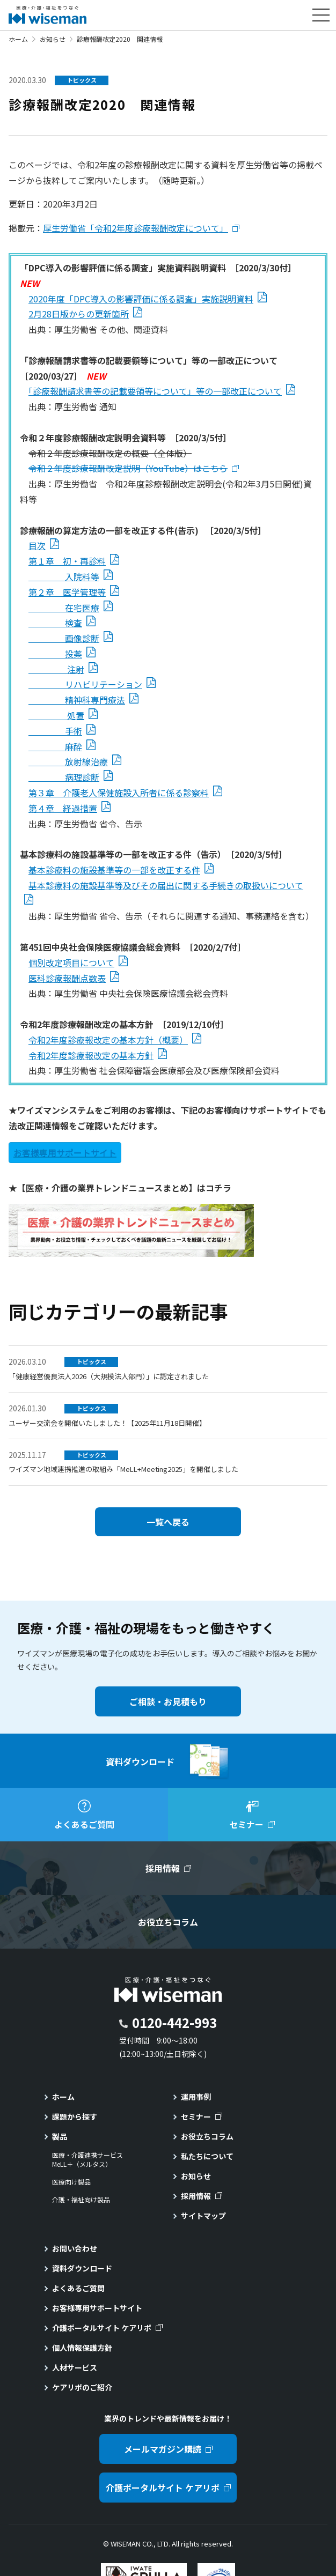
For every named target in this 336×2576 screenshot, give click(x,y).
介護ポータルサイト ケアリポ (101, 2327)
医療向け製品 (71, 2182)
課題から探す (74, 2116)
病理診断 (63, 777)
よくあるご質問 (78, 2288)
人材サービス (74, 2367)
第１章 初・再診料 (67, 560)
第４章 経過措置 (62, 808)
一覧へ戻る (168, 1521)
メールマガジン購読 (162, 2448)
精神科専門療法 (76, 699)
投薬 (55, 653)
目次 (37, 545)
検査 (55, 622)
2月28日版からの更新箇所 (78, 313)
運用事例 (196, 2096)
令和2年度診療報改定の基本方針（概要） (108, 1039)
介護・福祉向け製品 (81, 2199)
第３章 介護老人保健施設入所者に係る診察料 (118, 792)
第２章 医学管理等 (67, 592)
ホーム (18, 38)
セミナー (196, 2116)
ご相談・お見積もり (168, 1701)
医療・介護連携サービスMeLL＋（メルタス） (87, 2159)
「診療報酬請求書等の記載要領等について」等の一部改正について (155, 390)
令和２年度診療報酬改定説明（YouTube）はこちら (128, 468)
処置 (56, 715)
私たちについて (207, 2156)
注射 (56, 669)
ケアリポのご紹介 (82, 2387)
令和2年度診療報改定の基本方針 (91, 1055)
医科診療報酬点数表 (67, 978)
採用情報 (196, 2195)
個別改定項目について (71, 962)
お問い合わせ (74, 2248)
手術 (55, 730)
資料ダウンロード (82, 2268)
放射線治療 (68, 761)
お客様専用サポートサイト (64, 1152)
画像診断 (63, 638)
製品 (59, 2136)
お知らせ (52, 38)
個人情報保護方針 (82, 2347)
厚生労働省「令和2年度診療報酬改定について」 (135, 227)
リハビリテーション (85, 684)
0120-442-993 (174, 2022)
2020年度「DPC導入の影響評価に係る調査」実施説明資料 (140, 298)
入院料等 (63, 576)
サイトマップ (203, 2215)
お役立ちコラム (207, 2136)
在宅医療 (63, 607)
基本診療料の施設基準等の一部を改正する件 (114, 869)
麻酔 (55, 746)
